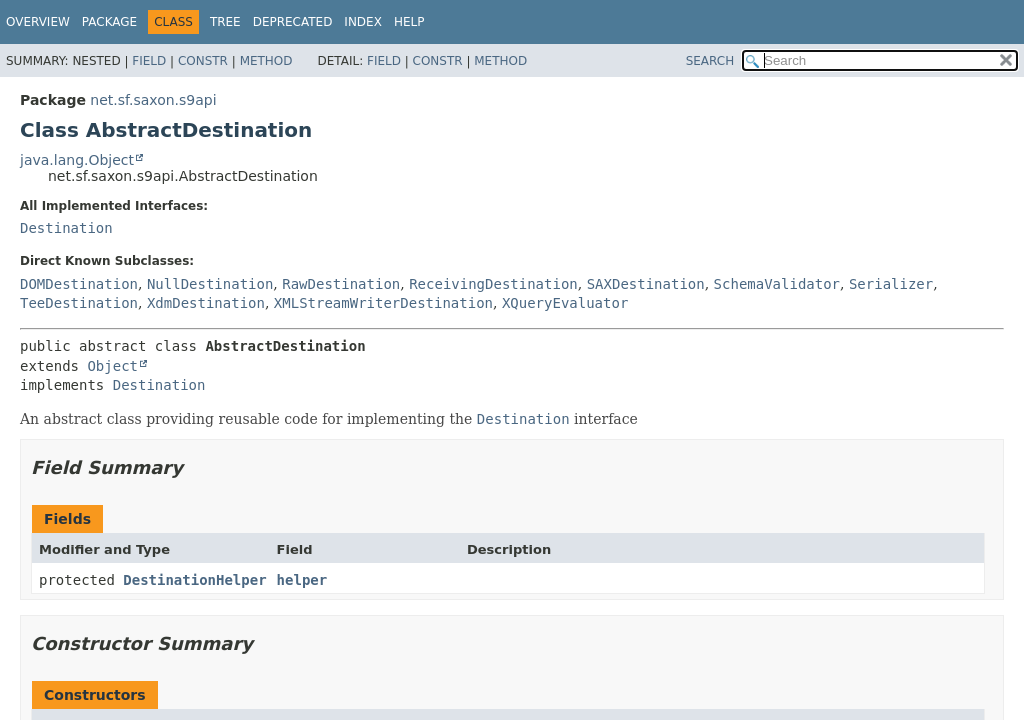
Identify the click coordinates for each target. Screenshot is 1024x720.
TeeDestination (79, 303)
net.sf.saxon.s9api (153, 100)
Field (149, 61)
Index (363, 22)
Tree (225, 22)
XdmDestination (206, 303)
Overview (38, 22)
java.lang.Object (77, 160)
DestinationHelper (194, 580)
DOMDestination (79, 284)
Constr (203, 61)
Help (409, 22)
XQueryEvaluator (565, 303)
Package (109, 22)
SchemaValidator (777, 284)
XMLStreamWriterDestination (383, 303)
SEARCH (710, 61)
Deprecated (293, 22)
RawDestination (341, 284)
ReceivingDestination (493, 284)
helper (302, 580)
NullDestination (210, 284)
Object (112, 366)
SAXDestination (646, 284)
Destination (66, 228)
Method (266, 61)
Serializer (891, 284)
